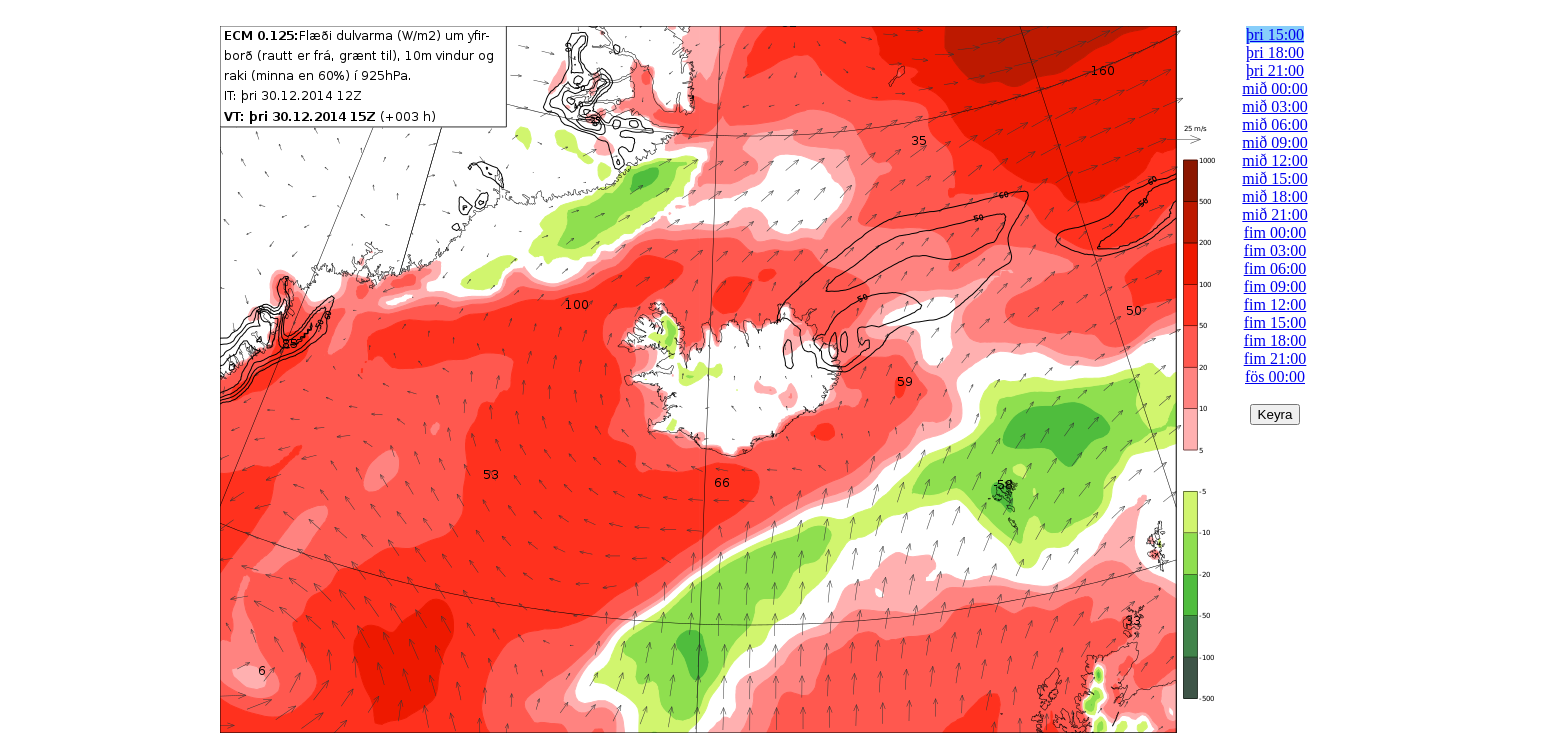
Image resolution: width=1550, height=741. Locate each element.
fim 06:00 (1275, 268)
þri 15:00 (1275, 34)
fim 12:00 (1275, 304)
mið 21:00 (1274, 214)
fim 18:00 (1275, 340)
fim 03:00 (1275, 250)
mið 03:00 (1274, 106)
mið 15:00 (1274, 178)
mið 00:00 (1274, 88)
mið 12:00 (1274, 160)
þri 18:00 (1275, 52)
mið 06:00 (1274, 124)
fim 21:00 (1275, 358)
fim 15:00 (1275, 322)
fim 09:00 (1275, 286)
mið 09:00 (1274, 142)
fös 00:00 (1275, 376)
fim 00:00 (1275, 232)
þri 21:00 (1275, 70)
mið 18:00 (1274, 196)
